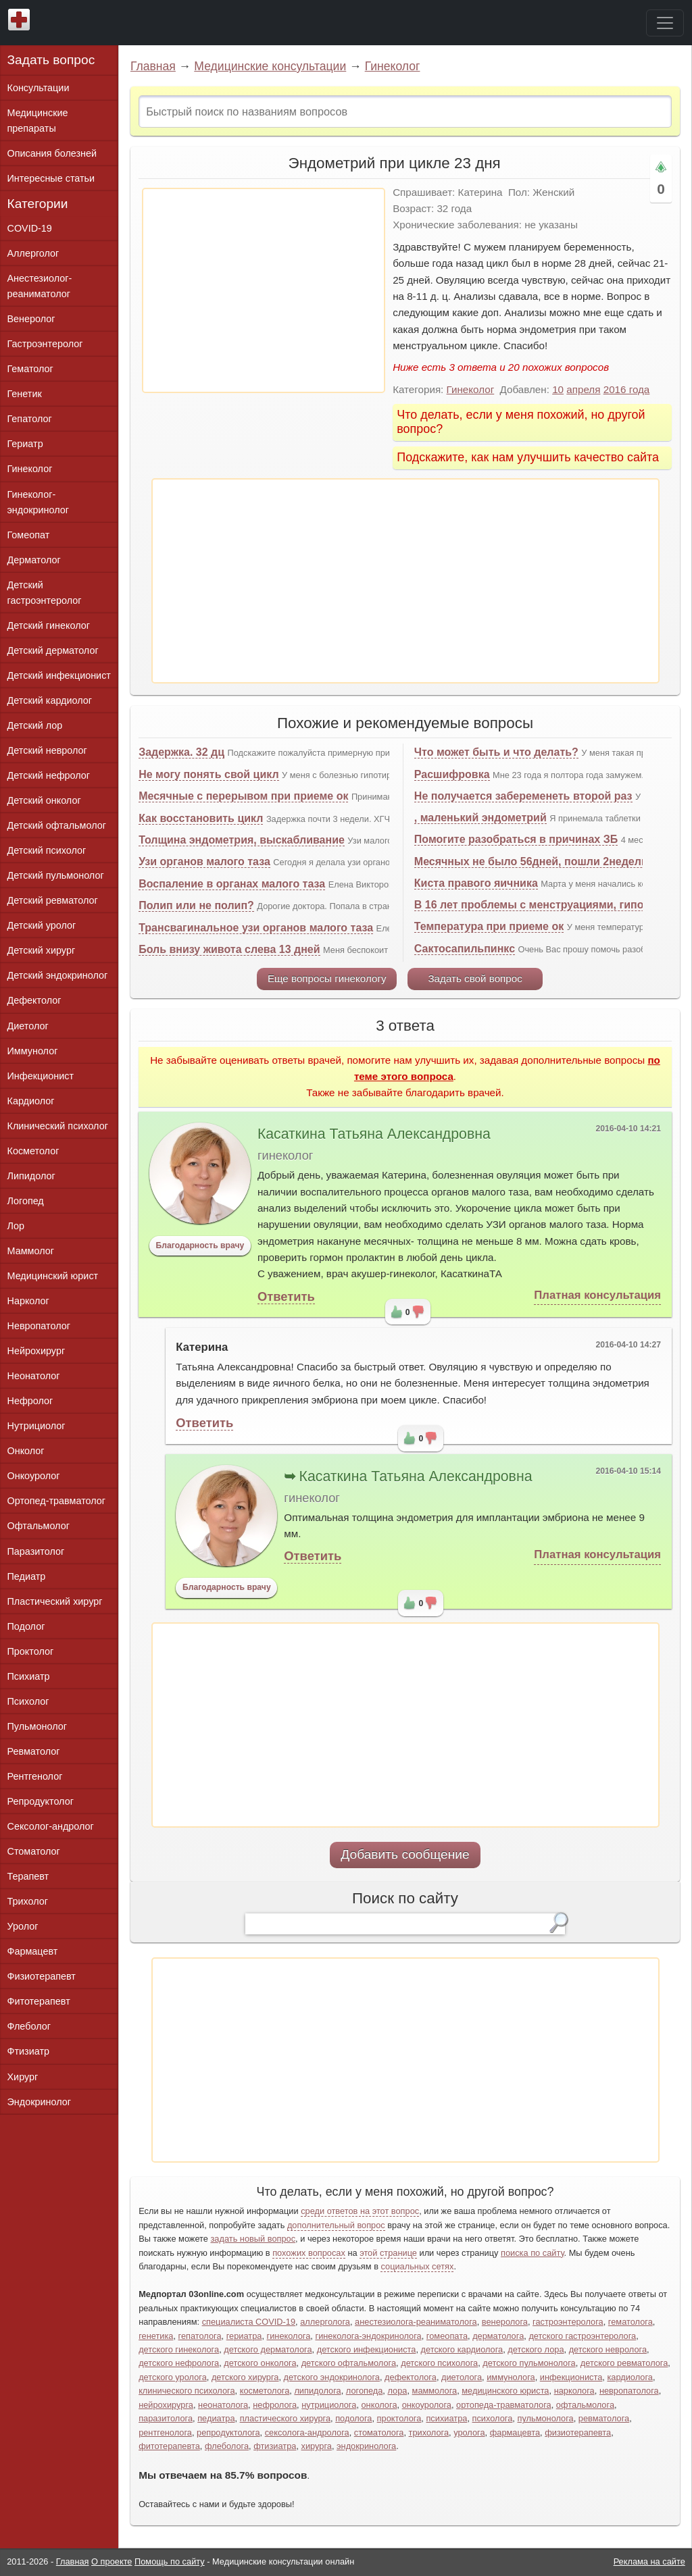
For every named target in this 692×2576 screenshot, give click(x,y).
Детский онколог (44, 800)
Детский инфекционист (59, 675)
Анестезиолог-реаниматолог (39, 286)
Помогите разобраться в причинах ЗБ (516, 839)
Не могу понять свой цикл (208, 774)
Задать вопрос (51, 60)
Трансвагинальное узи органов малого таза (256, 927)
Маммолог (30, 1250)
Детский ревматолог (52, 900)
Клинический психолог (57, 1125)
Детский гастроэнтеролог (44, 592)
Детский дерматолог (53, 650)
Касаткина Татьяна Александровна (374, 1134)
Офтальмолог (38, 1525)
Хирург (23, 2076)
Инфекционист (40, 1076)
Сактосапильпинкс (464, 948)
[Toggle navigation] (665, 22)
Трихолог (28, 1901)
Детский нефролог (49, 775)
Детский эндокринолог (57, 975)
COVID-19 (29, 228)
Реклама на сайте (649, 2561)
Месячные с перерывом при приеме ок (243, 796)
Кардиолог (31, 1101)
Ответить (286, 1296)
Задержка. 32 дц (181, 752)
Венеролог (31, 318)
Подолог (26, 1626)
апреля (583, 389)
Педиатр (26, 1576)
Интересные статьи (51, 178)
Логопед (25, 1200)
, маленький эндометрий (480, 817)
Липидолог (31, 1175)
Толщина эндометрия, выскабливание (242, 840)
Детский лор (35, 725)
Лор (15, 1225)
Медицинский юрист (53, 1275)
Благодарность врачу (200, 1245)
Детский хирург (41, 950)
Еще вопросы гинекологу (327, 978)
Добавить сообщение (405, 1854)
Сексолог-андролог (50, 1826)
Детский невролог (47, 750)
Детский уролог (41, 925)
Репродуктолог (40, 1801)
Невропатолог (38, 1325)
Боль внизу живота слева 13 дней (229, 949)
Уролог (23, 1926)
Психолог (28, 1701)
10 (558, 389)
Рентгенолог (35, 1776)
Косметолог (33, 1150)
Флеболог (29, 2026)
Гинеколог (392, 66)
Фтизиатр (28, 2051)
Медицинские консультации (270, 66)
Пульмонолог (37, 1726)
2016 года (626, 389)
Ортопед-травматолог (56, 1500)
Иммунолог (32, 1051)
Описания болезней (52, 153)
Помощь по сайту (169, 2561)
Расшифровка (452, 774)
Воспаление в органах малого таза (232, 884)
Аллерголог (33, 253)
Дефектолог (34, 1000)
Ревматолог (33, 1751)
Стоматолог (33, 1851)
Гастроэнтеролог (45, 343)
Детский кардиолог (50, 700)
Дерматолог (34, 560)
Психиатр (28, 1676)
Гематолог (30, 368)
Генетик (24, 393)
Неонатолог (33, 1375)
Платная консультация (597, 1295)
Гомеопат (28, 535)
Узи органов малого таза (204, 861)
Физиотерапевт (41, 1976)
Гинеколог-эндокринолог (38, 502)
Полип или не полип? (196, 905)
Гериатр (25, 443)
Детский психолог (46, 850)
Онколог (26, 1450)
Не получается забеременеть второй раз (523, 796)
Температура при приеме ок (489, 926)
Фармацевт (32, 1951)
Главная (153, 66)
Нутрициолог (36, 1425)
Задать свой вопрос (475, 978)
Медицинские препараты (37, 120)
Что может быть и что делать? (496, 752)
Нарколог (28, 1300)
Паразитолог (36, 1551)
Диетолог (28, 1026)
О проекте (111, 2561)
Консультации (38, 87)
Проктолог (30, 1651)
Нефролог (30, 1400)
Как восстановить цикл (201, 818)
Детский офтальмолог (57, 825)
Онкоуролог (33, 1475)
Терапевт (28, 1876)
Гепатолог (29, 418)
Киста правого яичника (476, 883)
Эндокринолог (39, 2101)
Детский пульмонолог (55, 875)
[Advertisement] (263, 290)
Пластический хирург (55, 1601)
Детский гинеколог (48, 625)
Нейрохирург (36, 1350)
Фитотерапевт (38, 2001)
